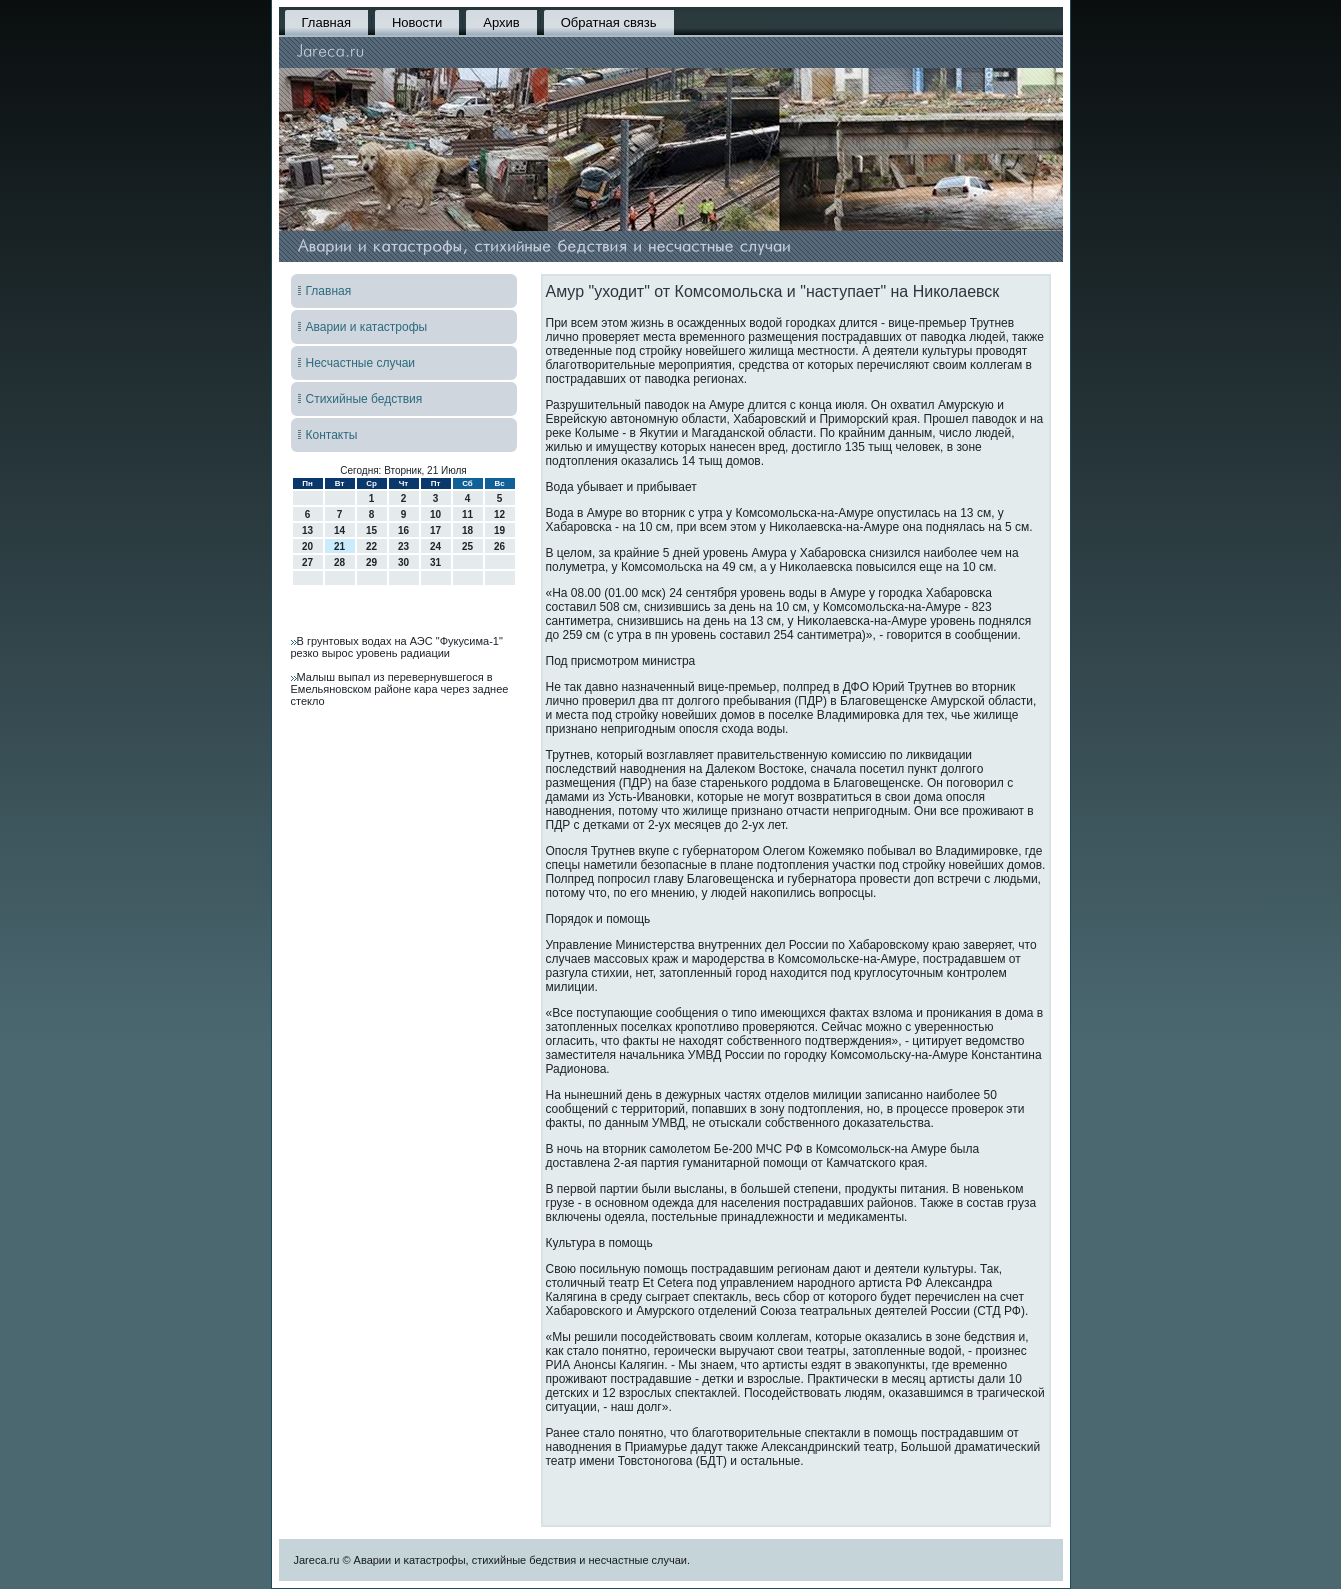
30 (403, 562)
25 (467, 546)
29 (371, 562)
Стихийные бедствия (364, 399)
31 (435, 562)
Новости (417, 22)
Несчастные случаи (361, 363)
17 (435, 530)
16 (403, 530)
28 (339, 562)
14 (339, 530)
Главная (326, 22)
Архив (501, 22)
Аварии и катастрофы (367, 327)
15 (371, 530)
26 (499, 546)
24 (435, 546)
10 (435, 514)
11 (467, 514)
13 (307, 530)
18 (467, 530)
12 (499, 514)
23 (403, 546)
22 (371, 546)
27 (307, 562)
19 (499, 530)
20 (307, 546)
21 (339, 546)
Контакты (332, 435)
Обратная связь (609, 22)
